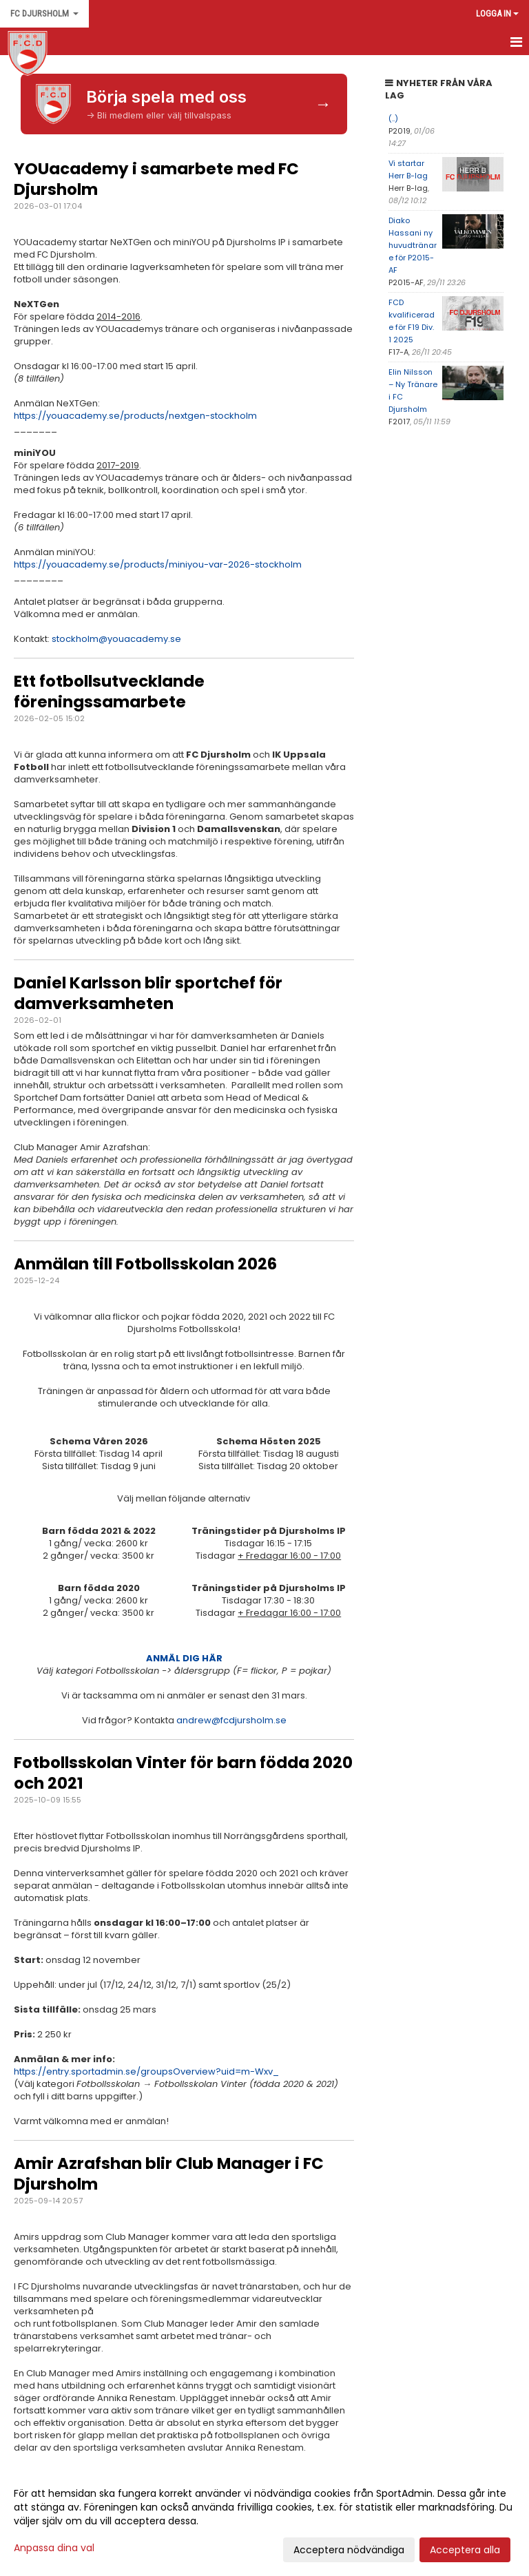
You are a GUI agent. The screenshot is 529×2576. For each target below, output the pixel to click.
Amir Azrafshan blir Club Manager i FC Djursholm (169, 2173)
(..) (393, 118)
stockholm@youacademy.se (116, 638)
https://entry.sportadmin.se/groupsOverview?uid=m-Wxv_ (146, 2071)
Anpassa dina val (54, 2548)
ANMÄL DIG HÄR (184, 1658)
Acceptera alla (465, 2550)
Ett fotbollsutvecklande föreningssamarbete (109, 691)
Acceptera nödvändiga (348, 2550)
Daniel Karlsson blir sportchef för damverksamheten (148, 993)
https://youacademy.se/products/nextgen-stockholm (135, 415)
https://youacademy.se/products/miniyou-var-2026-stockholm (158, 564)
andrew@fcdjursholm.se (231, 1720)
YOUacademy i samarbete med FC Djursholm (156, 179)
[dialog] (264, 2521)
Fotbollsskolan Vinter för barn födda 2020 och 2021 (183, 1773)
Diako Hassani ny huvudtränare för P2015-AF (412, 245)
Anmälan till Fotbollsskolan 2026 (145, 1264)
